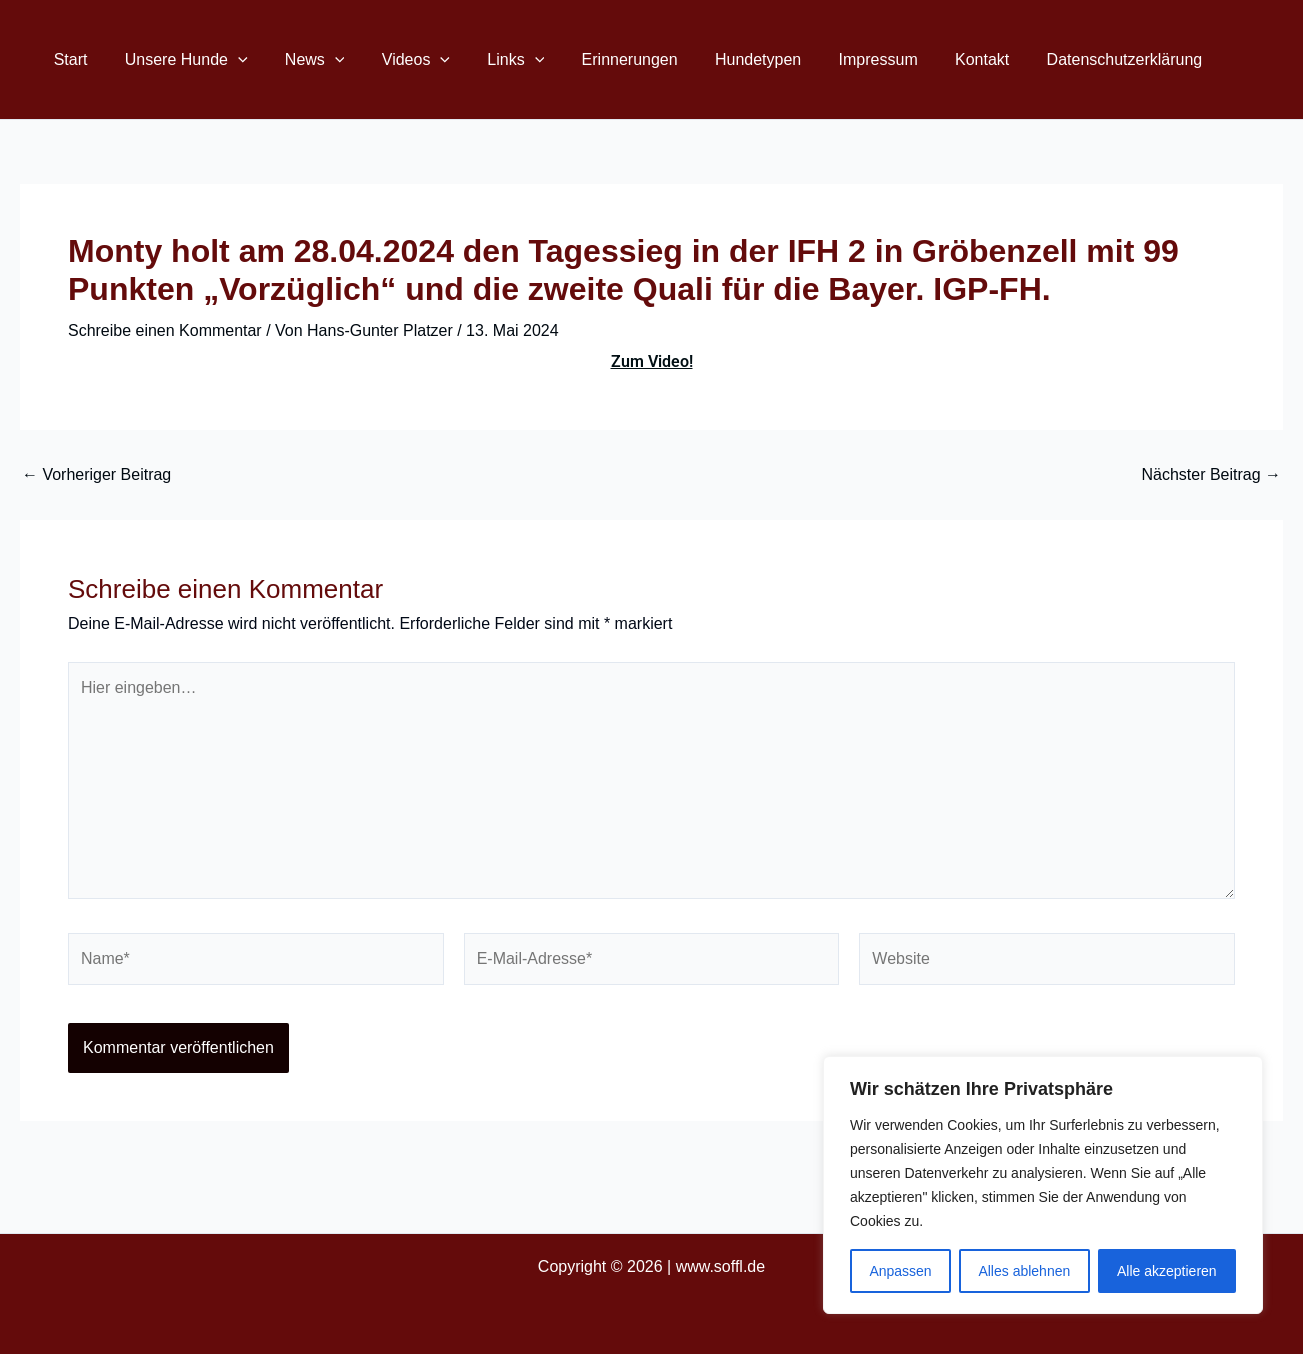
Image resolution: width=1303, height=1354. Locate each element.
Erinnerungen (600, 59)
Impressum (838, 59)
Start (68, 59)
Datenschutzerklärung (1074, 59)
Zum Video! (652, 361)
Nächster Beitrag (1211, 475)
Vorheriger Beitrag (96, 475)
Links (491, 59)
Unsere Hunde (178, 59)
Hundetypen (723, 59)
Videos (397, 59)
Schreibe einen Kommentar (165, 330)
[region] (1043, 1185)
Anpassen (900, 1271)
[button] (230, 59)
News (302, 59)
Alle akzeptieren (1167, 1271)
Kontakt (937, 59)
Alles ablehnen (1024, 1271)
